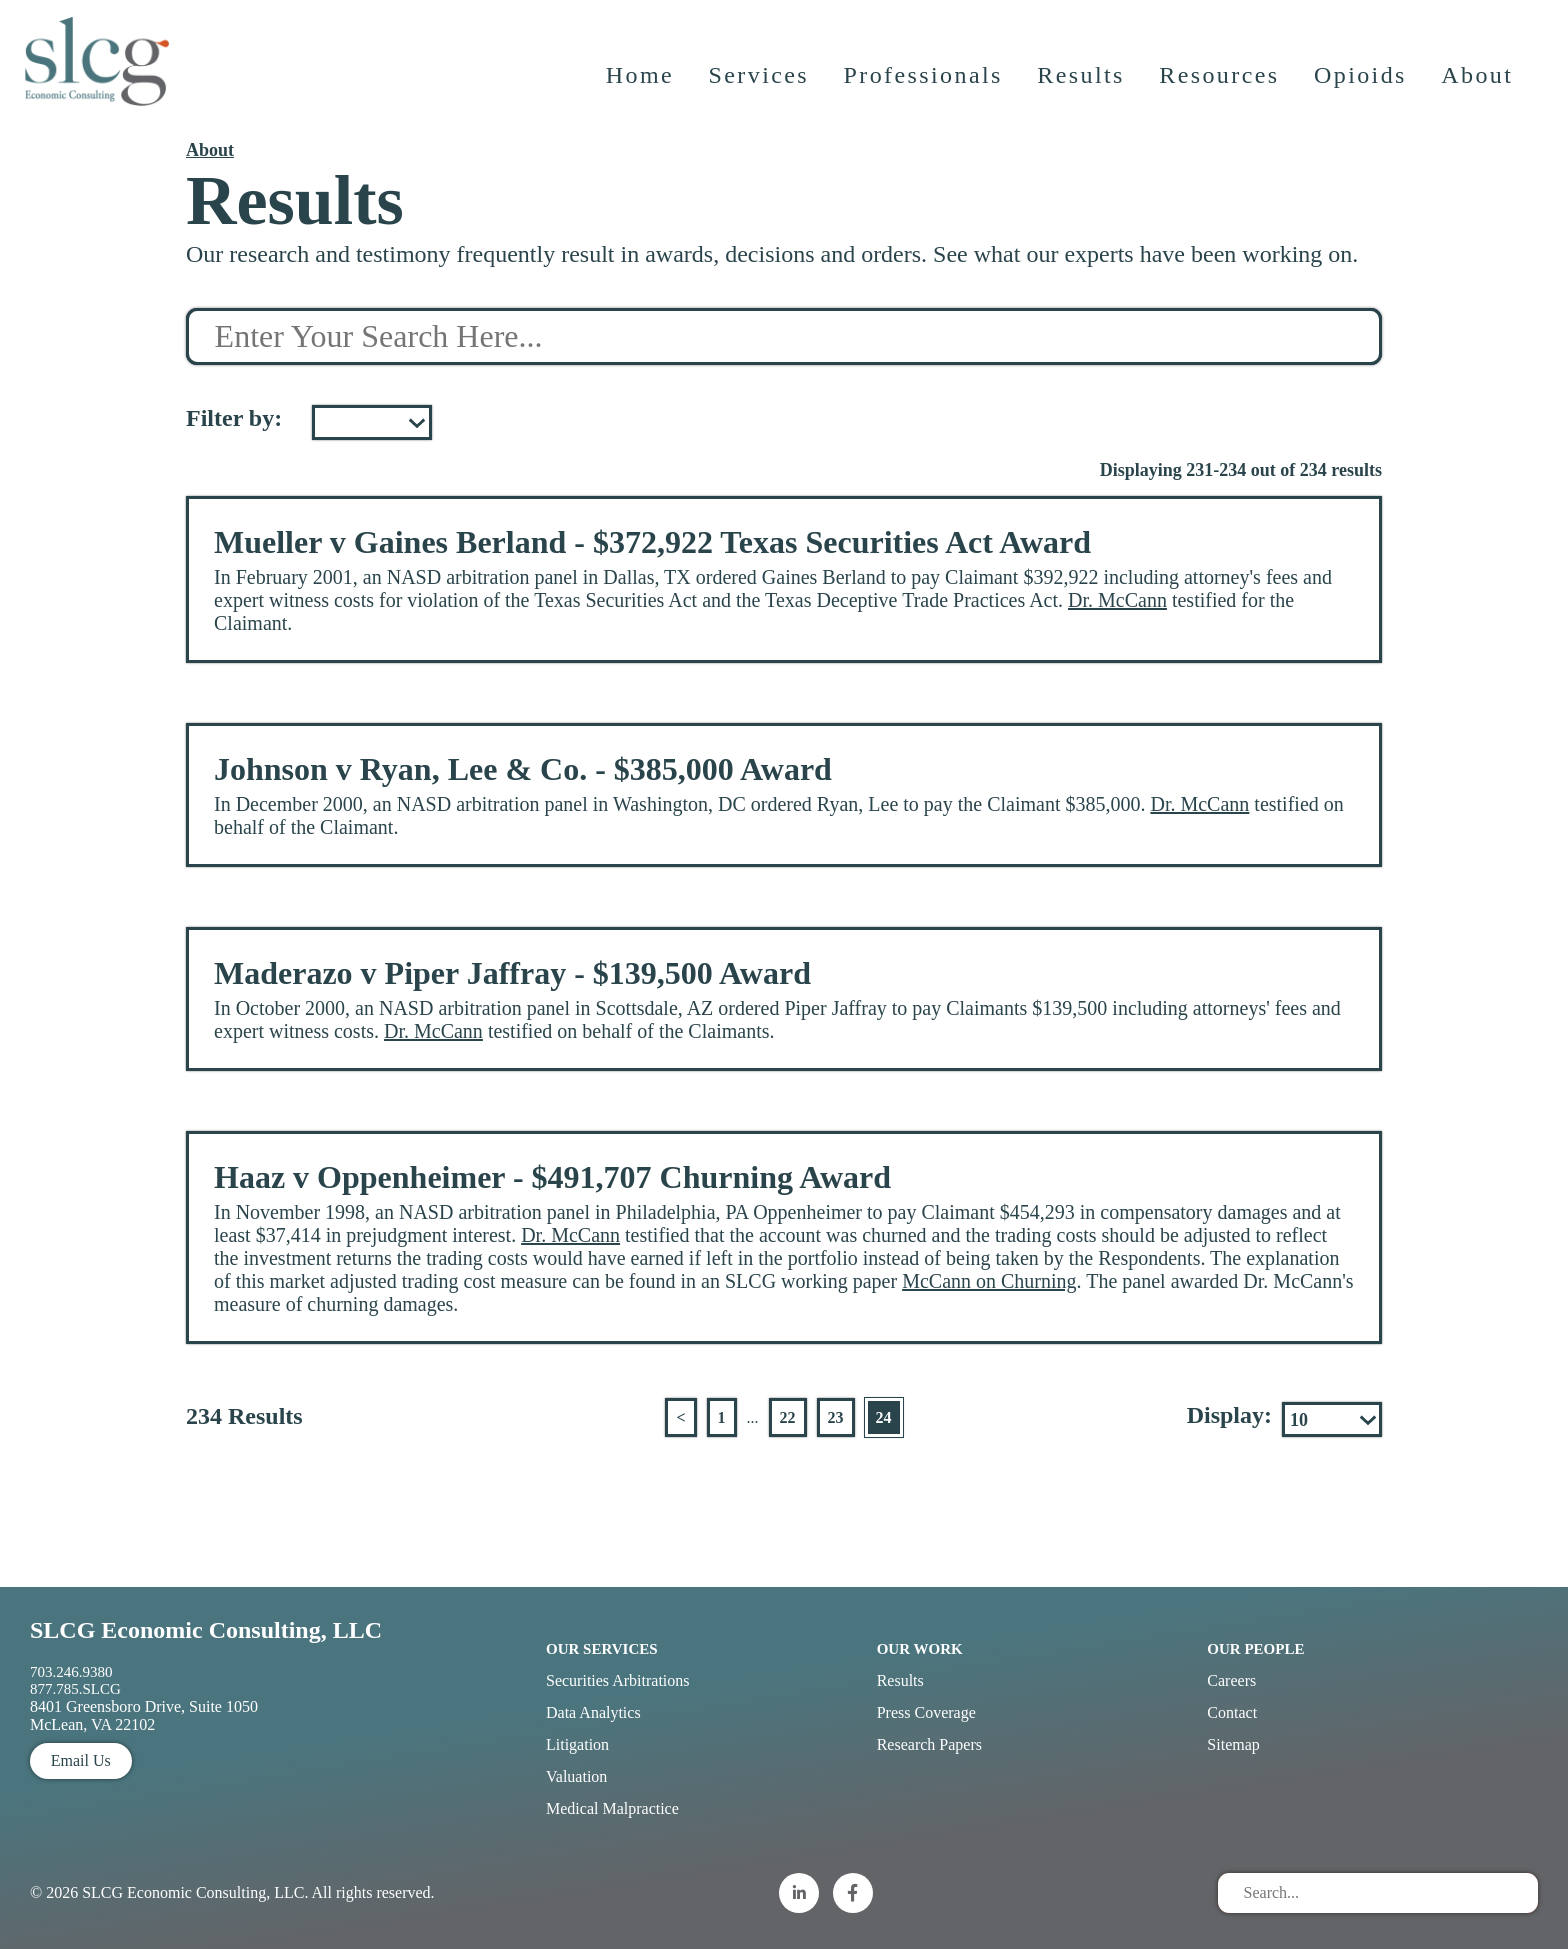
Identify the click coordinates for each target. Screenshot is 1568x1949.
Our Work (920, 1649)
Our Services (602, 1649)
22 (788, 1417)
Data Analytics (593, 1712)
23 (836, 1417)
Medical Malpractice (612, 1808)
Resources (1221, 85)
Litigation (577, 1744)
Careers (1231, 1680)
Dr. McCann (1117, 600)
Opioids (1362, 85)
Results (1082, 85)
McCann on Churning (989, 1281)
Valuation (576, 1776)
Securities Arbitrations (618, 1680)
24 (884, 1417)
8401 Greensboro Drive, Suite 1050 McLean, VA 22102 (144, 1715)
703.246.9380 (71, 1672)
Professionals (924, 85)
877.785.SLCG (75, 1689)
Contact (1232, 1712)
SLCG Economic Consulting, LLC (206, 1630)
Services (760, 85)
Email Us (81, 1760)
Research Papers (929, 1744)
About (1479, 85)
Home (641, 85)
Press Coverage (926, 1712)
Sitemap (1233, 1744)
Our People (1255, 1649)
